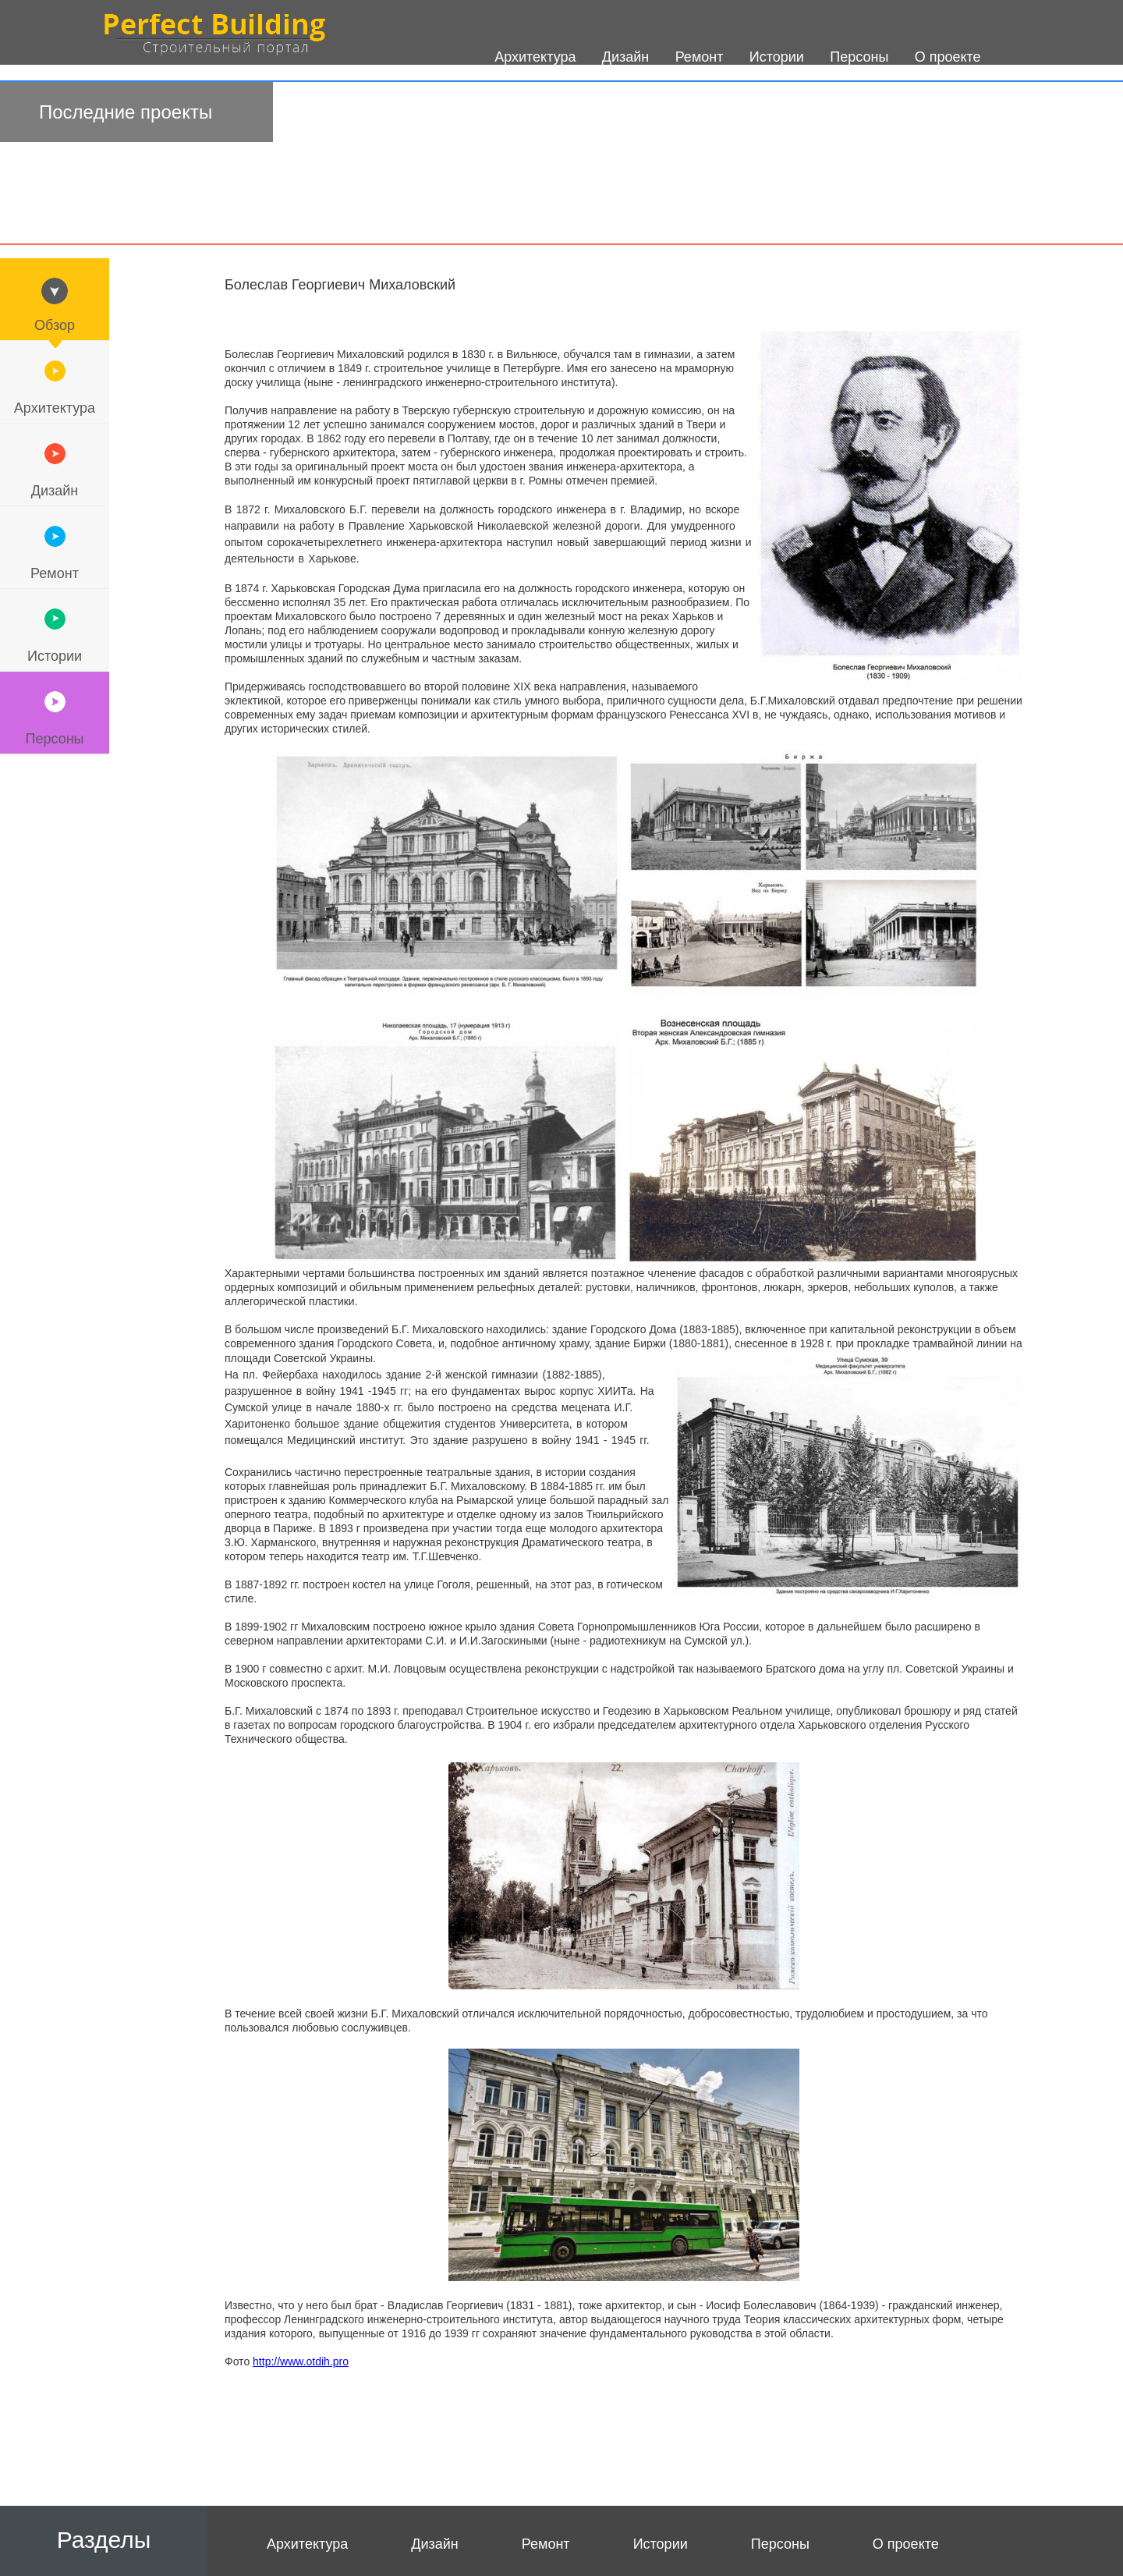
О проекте (906, 2544)
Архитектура (54, 408)
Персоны (54, 739)
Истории (54, 656)
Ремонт (54, 573)
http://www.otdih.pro (301, 2361)
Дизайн (55, 491)
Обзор (54, 325)
